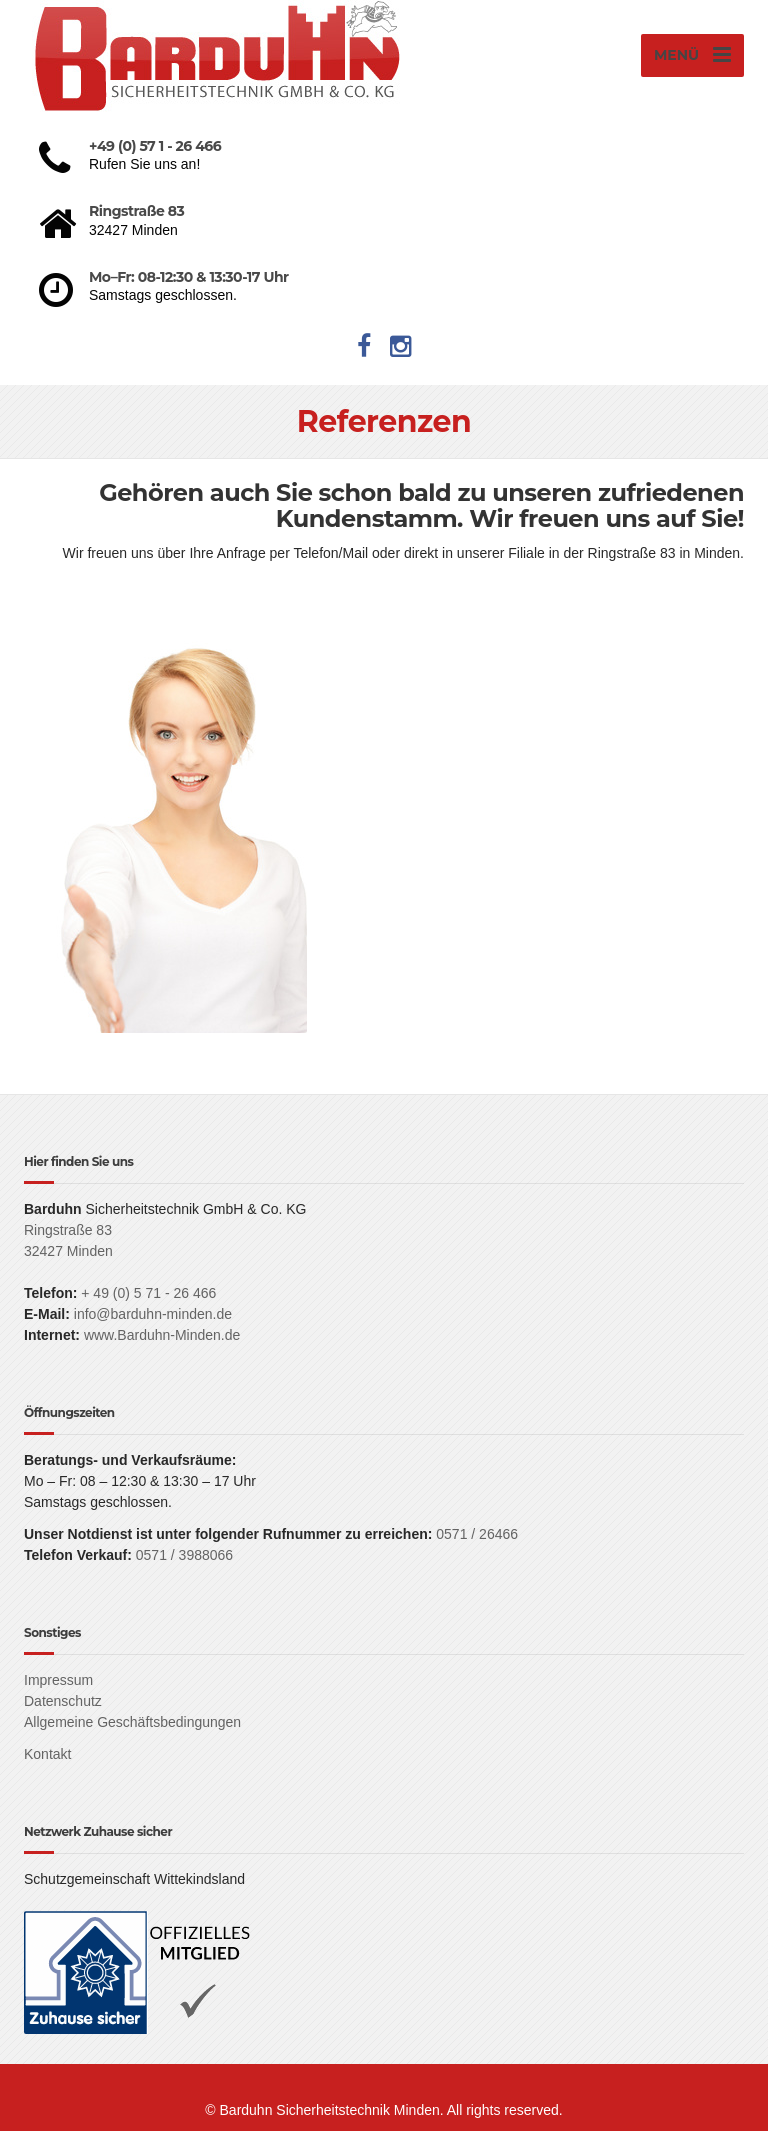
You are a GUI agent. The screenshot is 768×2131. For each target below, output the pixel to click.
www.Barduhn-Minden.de (162, 1335)
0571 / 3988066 (184, 1555)
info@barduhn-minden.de (153, 1314)
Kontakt (47, 1754)
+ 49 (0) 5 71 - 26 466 (148, 1293)
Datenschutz (63, 1701)
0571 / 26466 (475, 1534)
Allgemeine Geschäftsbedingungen (132, 1722)
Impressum (58, 1680)
